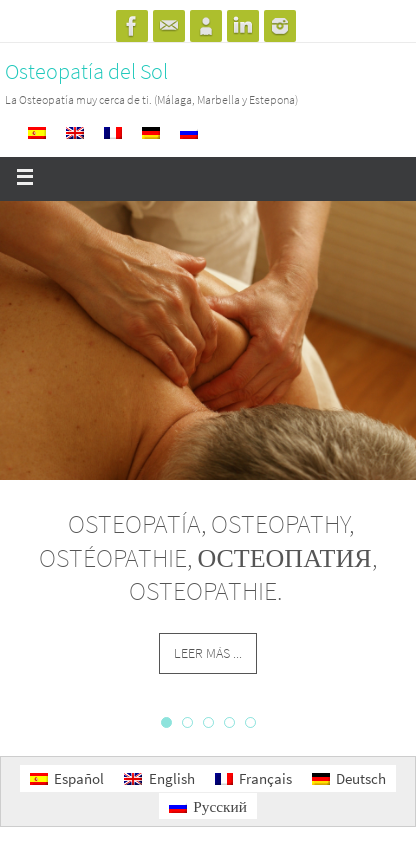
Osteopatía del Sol (86, 71)
